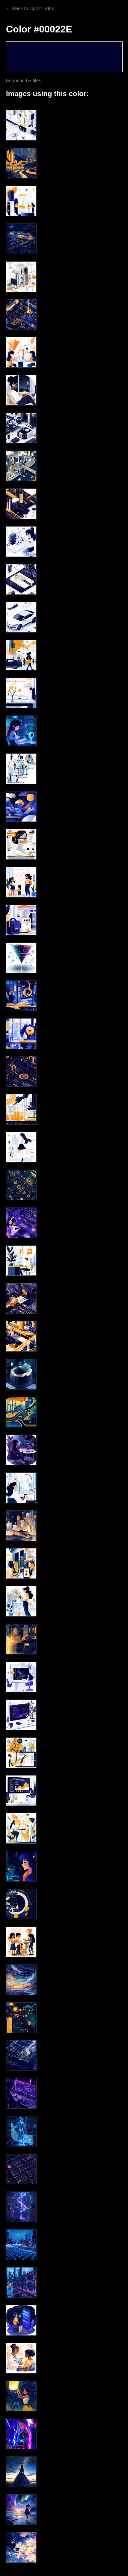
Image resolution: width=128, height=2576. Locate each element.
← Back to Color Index (30, 8)
